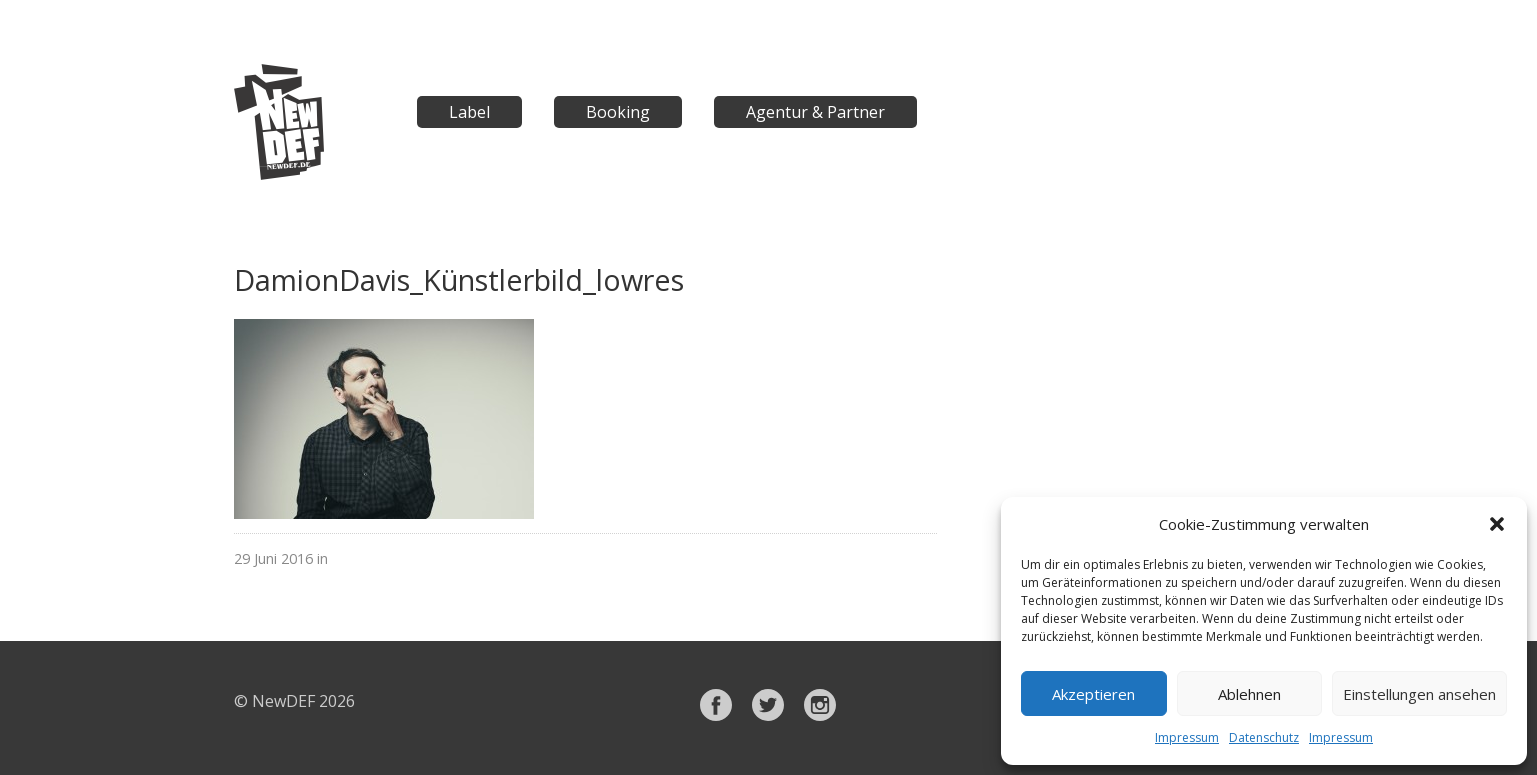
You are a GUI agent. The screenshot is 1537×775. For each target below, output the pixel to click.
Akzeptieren (1093, 694)
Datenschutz (1264, 737)
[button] (1497, 524)
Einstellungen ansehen (1419, 694)
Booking (618, 112)
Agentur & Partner (815, 112)
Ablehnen (1249, 694)
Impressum (1187, 737)
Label (469, 112)
